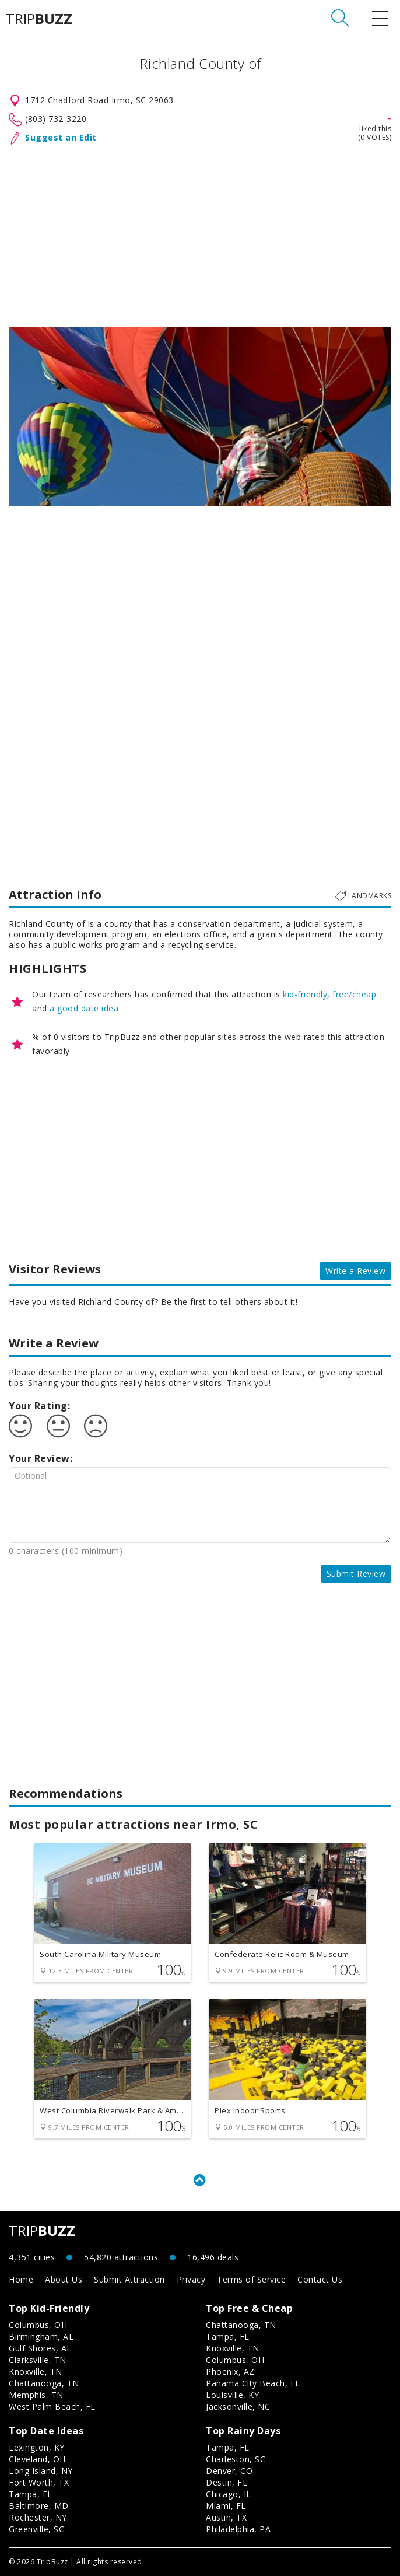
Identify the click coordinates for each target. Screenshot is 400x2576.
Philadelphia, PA (238, 2529)
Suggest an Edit (61, 137)
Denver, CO (229, 2470)
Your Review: (40, 1458)
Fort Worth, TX (39, 2482)
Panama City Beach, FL (253, 2383)
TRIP (39, 19)
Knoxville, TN (35, 2371)
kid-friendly (305, 994)
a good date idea (84, 1008)
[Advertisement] (200, 233)
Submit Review (356, 1573)
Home (21, 2279)
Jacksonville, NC (238, 2406)
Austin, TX (226, 2517)
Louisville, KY (232, 2394)
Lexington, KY (37, 2447)
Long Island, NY (41, 2470)
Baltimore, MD (39, 2505)
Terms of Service (251, 2279)
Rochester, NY (38, 2517)
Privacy (191, 2279)
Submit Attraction (129, 2279)
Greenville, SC (36, 2529)
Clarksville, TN (37, 2359)
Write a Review (355, 1270)
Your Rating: (39, 1406)
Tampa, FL (228, 2336)
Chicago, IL (228, 2494)
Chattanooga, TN (44, 2383)
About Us (63, 2279)
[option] (200, 416)
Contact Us (319, 2279)
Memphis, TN (36, 2394)
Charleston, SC (235, 2459)
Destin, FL (226, 2482)
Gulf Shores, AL (40, 2348)
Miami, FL (226, 2505)
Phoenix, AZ (230, 2371)
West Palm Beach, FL (52, 2406)
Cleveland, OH (37, 2459)
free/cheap (354, 994)
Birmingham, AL (41, 2336)
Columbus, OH (38, 2324)
